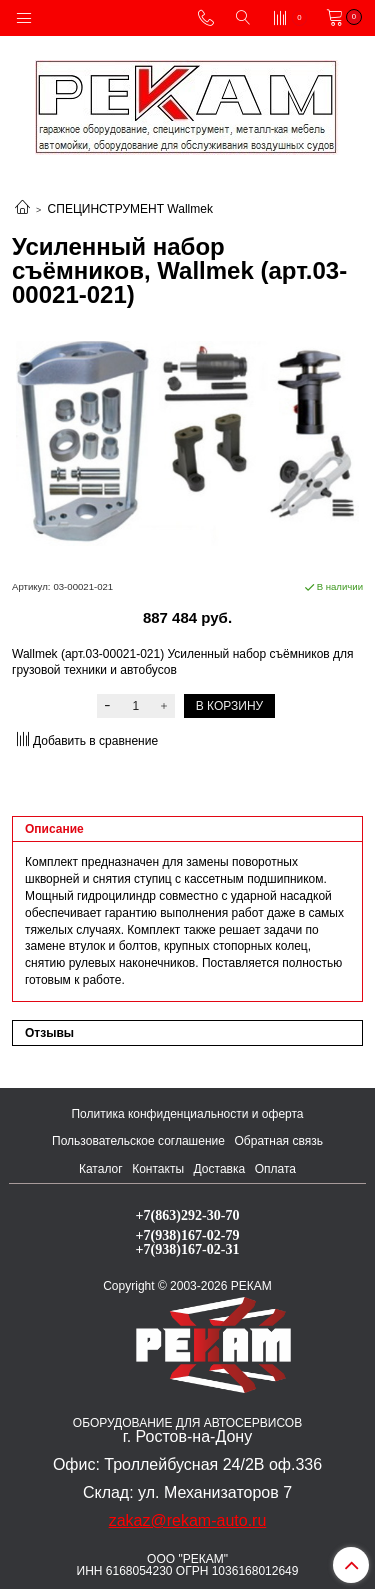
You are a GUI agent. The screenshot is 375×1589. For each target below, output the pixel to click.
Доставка (220, 1169)
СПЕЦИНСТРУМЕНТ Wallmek (130, 209)
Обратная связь (279, 1141)
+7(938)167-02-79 (188, 1235)
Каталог (101, 1169)
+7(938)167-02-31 (188, 1249)
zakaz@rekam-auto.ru (188, 1520)
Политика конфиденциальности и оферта (187, 1114)
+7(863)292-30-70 (188, 1215)
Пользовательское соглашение (138, 1141)
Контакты (158, 1169)
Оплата (275, 1169)
